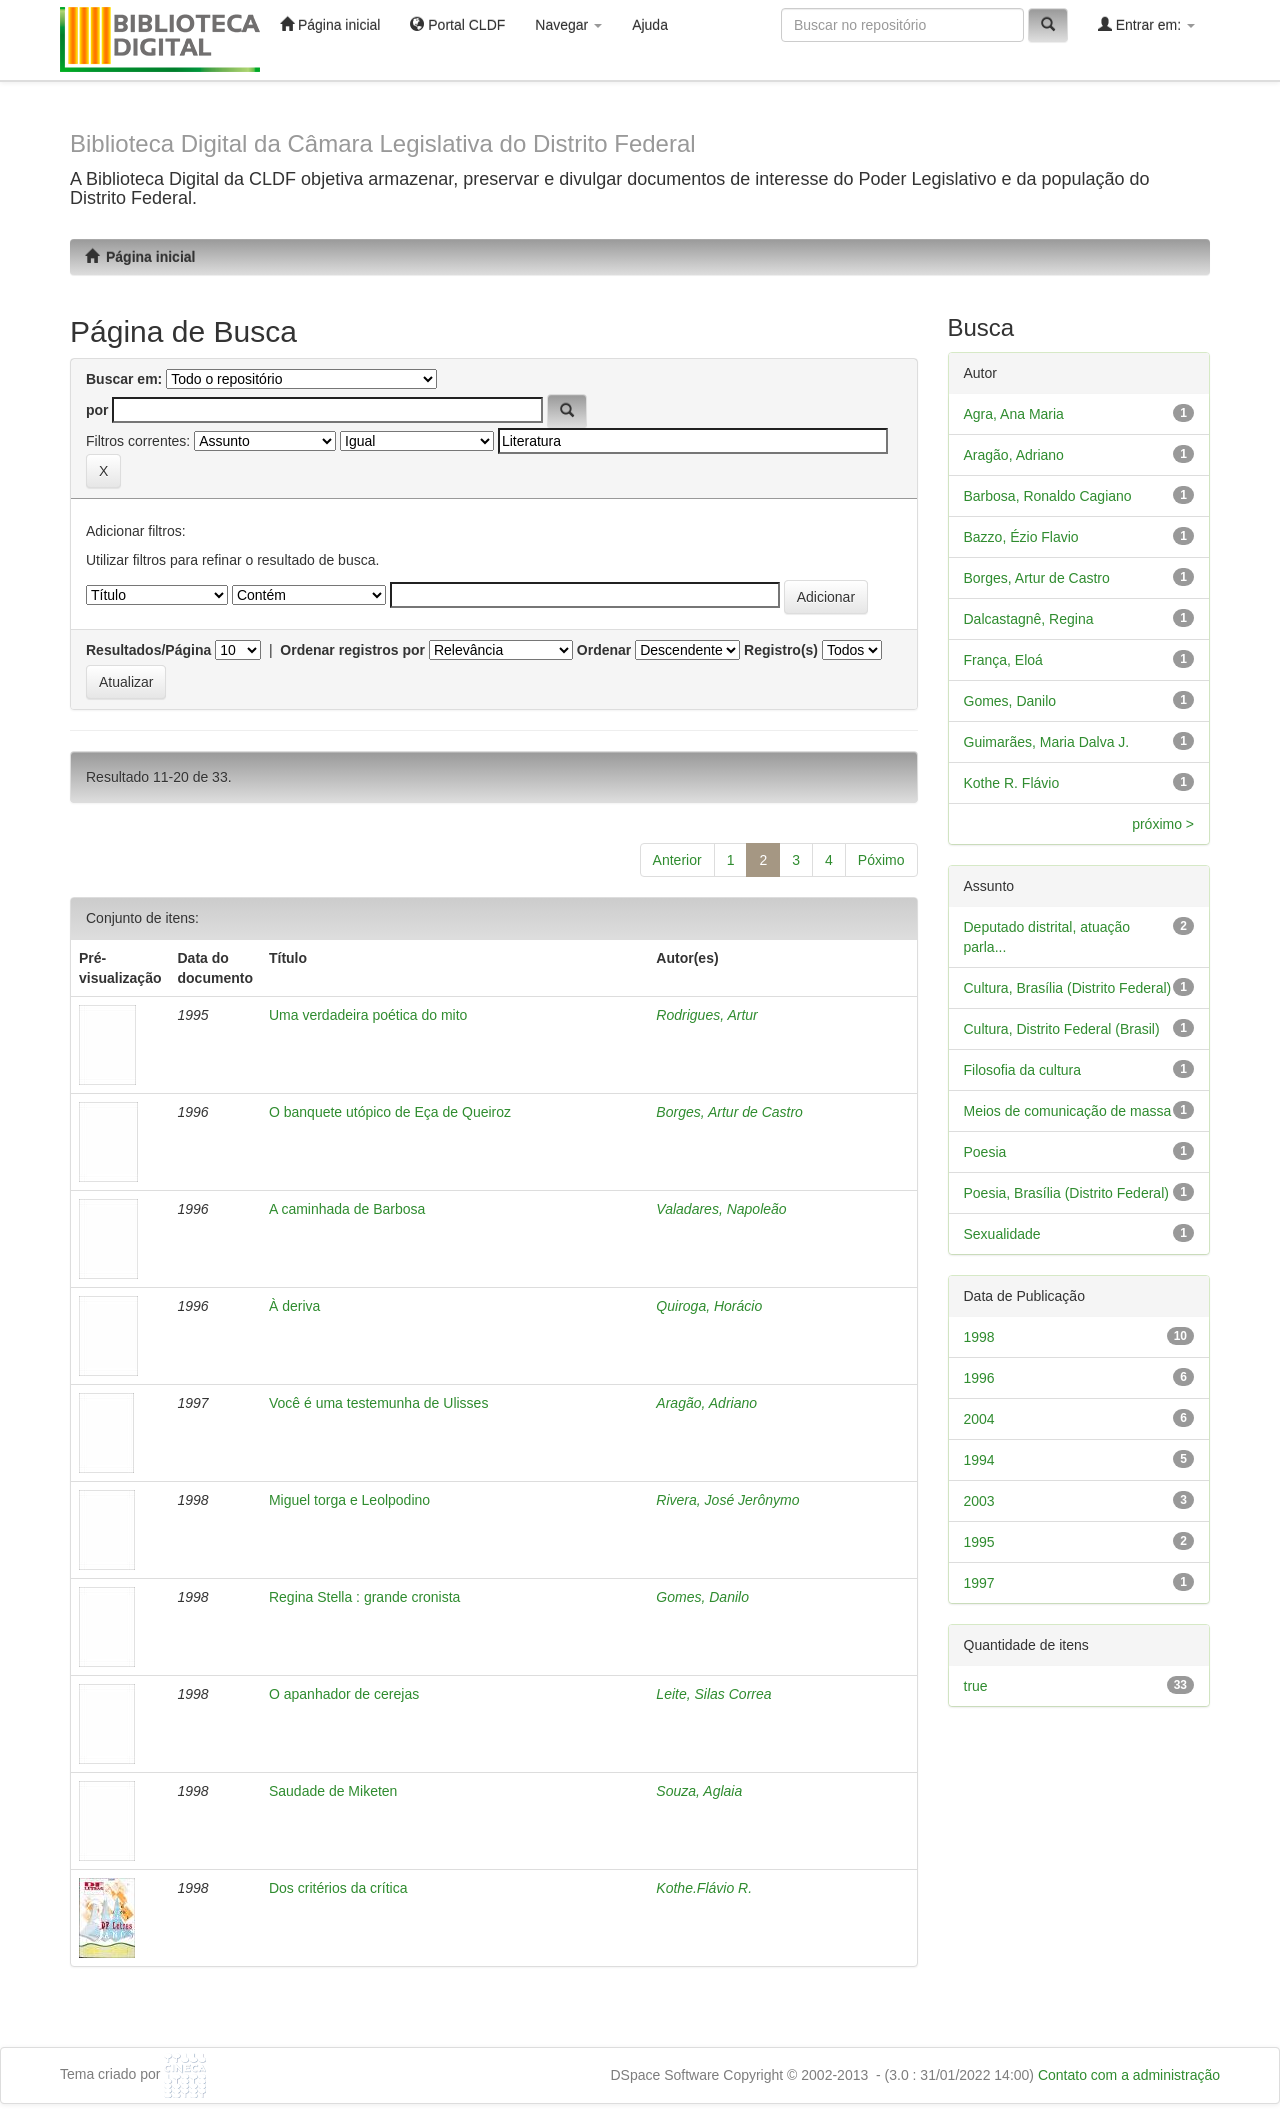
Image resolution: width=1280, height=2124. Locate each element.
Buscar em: (124, 379)
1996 (979, 1378)
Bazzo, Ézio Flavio (1021, 537)
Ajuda (650, 25)
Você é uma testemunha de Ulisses (378, 1403)
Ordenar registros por (352, 650)
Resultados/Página (148, 650)
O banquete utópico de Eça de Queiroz (390, 1112)
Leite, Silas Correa (713, 1694)
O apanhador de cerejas (344, 1694)
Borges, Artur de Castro (729, 1112)
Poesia (985, 1152)
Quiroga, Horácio (709, 1306)
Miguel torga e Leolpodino (349, 1500)
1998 (979, 1337)
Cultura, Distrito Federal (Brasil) (1062, 1029)
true (976, 1686)
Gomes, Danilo (702, 1597)
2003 (979, 1501)
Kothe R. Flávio (1012, 783)
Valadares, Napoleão (721, 1209)
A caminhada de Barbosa (347, 1209)
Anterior (677, 860)
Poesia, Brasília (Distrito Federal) (1066, 1193)
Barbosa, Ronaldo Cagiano (1048, 496)
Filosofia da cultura (1023, 1070)
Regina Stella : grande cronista (364, 1597)
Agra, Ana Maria (1014, 414)
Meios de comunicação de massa (1068, 1111)
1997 (979, 1583)
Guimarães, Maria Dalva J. (1047, 742)
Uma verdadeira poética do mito (368, 1015)
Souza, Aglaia (699, 1791)
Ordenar (604, 650)
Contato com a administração (1129, 2075)
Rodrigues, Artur (706, 1015)
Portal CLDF (457, 24)
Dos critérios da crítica (338, 1888)
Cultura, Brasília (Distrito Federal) (1068, 988)
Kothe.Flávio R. (704, 1888)
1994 (979, 1460)
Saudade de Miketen (333, 1791)
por (97, 410)
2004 (979, 1419)
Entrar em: (1146, 24)
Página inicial (330, 24)
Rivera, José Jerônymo (727, 1500)
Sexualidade (1002, 1234)
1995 (979, 1542)
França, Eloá (1003, 660)
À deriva (294, 1306)
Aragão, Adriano (706, 1403)
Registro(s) (781, 650)
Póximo (881, 860)
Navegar (568, 25)
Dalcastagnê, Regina (1029, 619)
